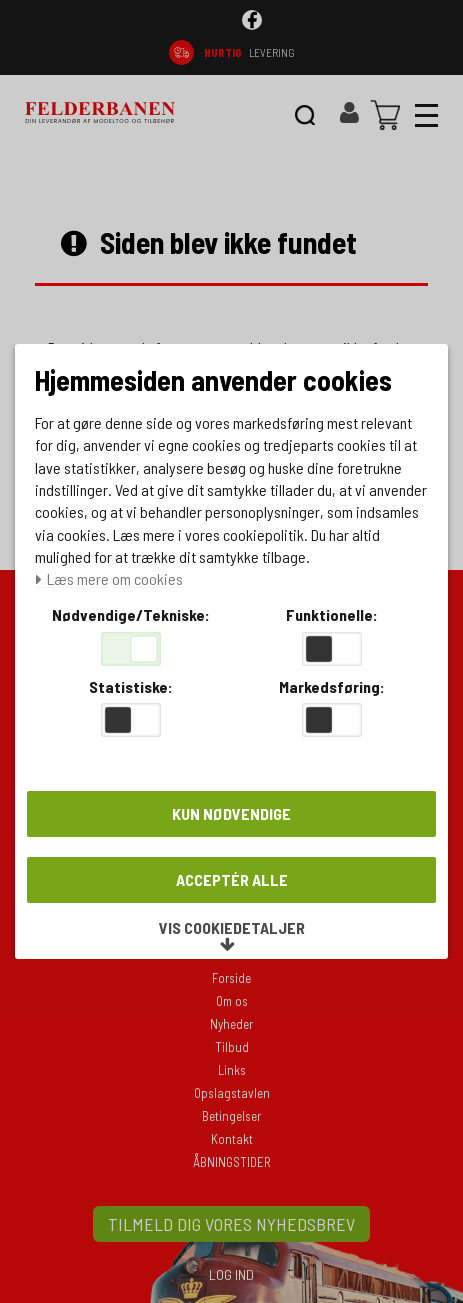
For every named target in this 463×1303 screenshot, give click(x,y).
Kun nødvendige (231, 813)
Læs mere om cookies (109, 579)
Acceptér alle (232, 879)
